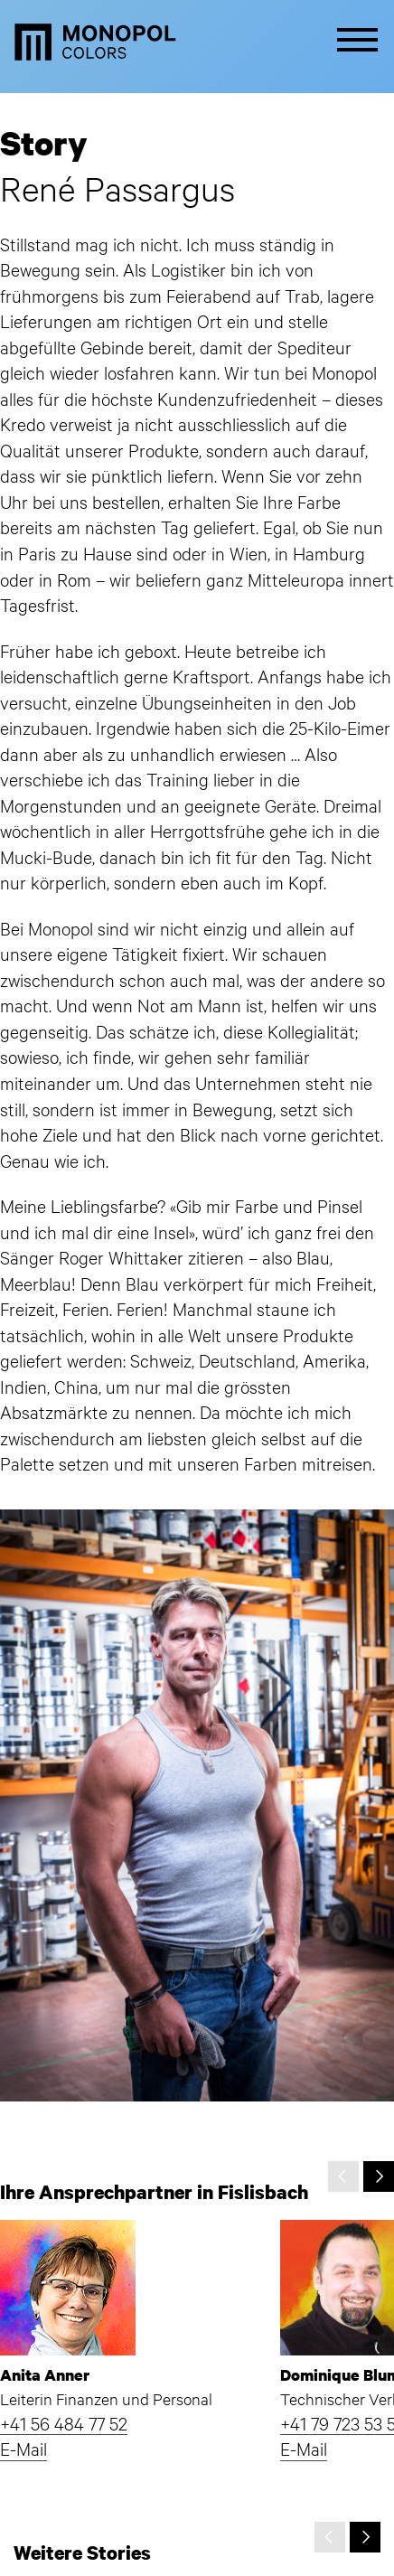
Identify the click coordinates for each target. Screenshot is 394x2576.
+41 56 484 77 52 (63, 2422)
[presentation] (343, 2176)
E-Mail (23, 2448)
